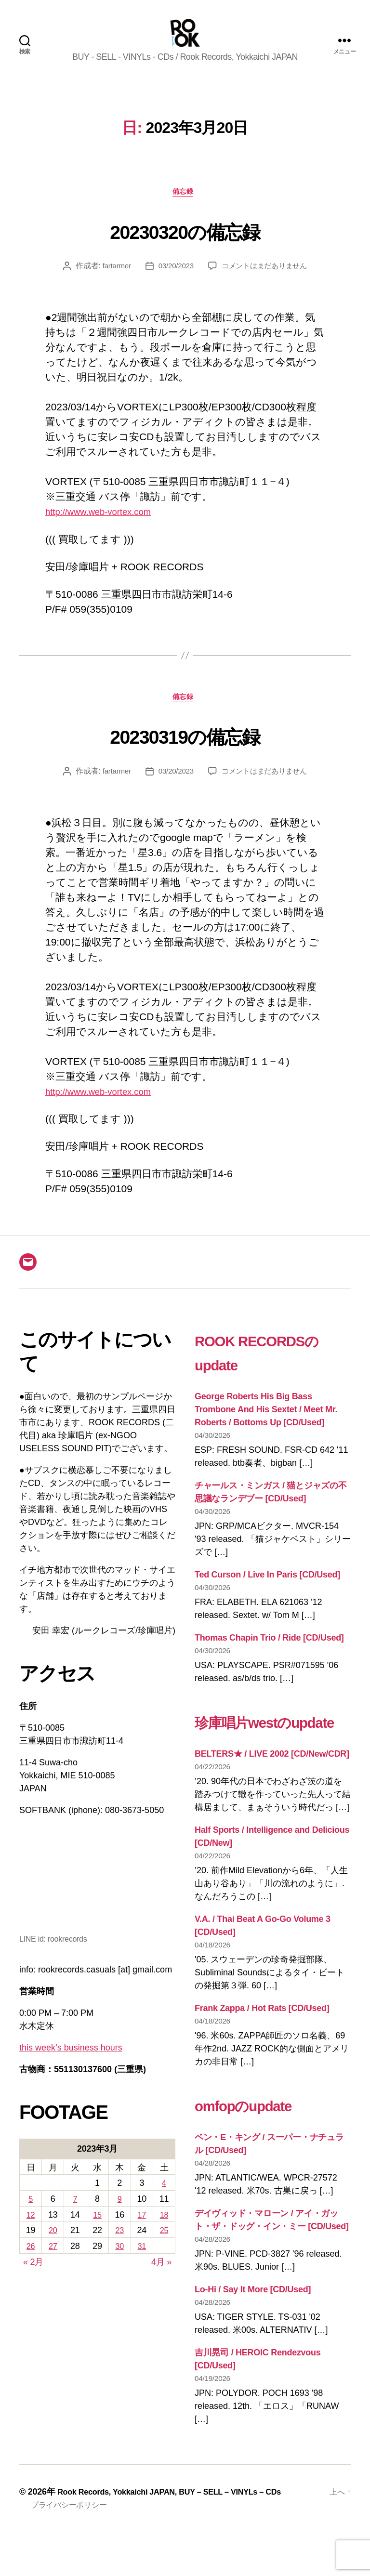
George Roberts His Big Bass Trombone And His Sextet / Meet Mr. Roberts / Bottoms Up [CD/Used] (266, 1429)
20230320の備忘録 (185, 245)
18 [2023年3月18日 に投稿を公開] (164, 2234)
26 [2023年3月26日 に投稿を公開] (30, 2266)
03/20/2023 (173, 283)
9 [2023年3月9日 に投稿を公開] (119, 2218)
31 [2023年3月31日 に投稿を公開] (141, 2266)
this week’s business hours (70, 2067)
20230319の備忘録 (185, 753)
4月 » (161, 2282)
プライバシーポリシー (73, 2548)
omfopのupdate (261, 2148)
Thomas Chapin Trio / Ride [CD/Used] (269, 1657)
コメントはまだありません (266, 283)
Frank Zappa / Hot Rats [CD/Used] (262, 2052)
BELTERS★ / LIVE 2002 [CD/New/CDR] (272, 1797)
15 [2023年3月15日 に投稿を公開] (97, 2234)
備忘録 (185, 208)
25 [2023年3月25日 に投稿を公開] (164, 2250)
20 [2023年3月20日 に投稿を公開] (52, 2250)
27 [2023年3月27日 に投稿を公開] (52, 2266)
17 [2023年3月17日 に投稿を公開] (141, 2234)
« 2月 (33, 2282)
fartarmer (113, 283)
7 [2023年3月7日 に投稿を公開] (75, 2218)
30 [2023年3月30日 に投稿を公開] (119, 2266)
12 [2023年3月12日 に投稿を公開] (30, 2234)
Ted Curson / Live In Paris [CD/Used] (267, 1594)
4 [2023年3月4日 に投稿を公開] (164, 2203)
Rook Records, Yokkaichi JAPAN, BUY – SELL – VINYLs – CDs (181, 2535)
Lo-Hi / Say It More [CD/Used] (253, 2333)
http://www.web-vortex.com (105, 528)
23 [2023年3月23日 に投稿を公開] (119, 2250)
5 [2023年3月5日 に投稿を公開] (30, 2218)
